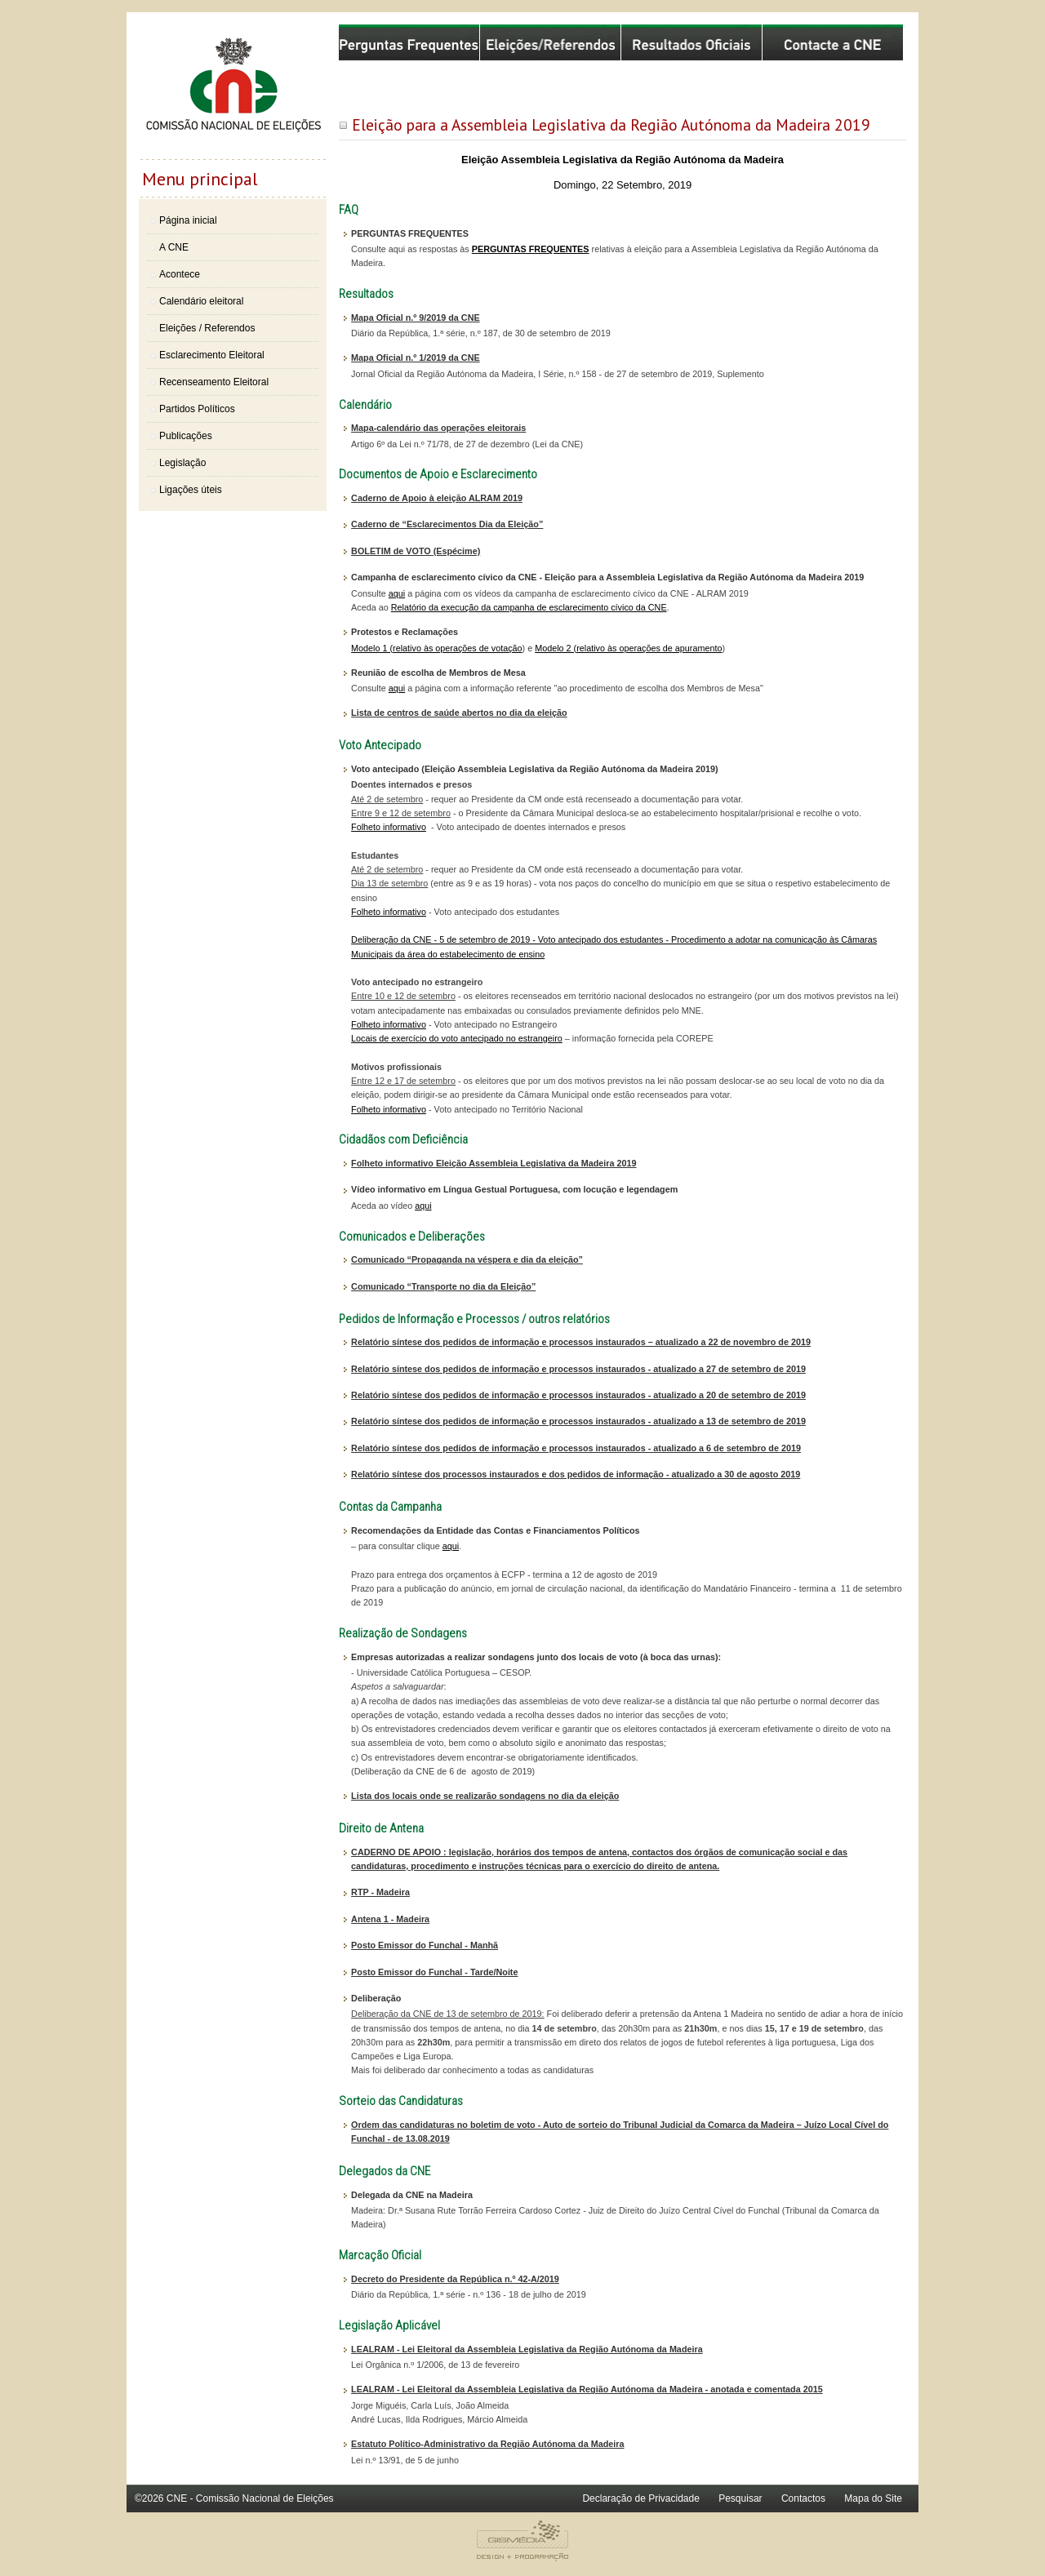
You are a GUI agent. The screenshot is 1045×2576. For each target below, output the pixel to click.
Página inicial (188, 220)
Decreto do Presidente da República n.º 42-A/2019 (455, 2279)
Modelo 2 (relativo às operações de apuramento (628, 648)
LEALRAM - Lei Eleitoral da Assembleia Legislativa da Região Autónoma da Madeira (527, 2349)
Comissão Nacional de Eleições (233, 91)
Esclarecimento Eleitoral (212, 355)
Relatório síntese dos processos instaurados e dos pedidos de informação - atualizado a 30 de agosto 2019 (575, 1474)
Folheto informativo (388, 827)
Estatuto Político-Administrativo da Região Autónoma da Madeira (487, 2444)
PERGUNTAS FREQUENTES (530, 249)
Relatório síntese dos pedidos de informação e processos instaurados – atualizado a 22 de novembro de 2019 (581, 1342)
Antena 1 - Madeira (390, 1919)
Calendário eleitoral (201, 301)
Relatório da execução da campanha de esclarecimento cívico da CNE (529, 607)
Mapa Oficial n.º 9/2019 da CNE (415, 317)
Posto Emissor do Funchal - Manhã (424, 1945)
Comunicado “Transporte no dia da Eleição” (443, 1286)
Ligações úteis (190, 489)
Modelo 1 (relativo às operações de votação (436, 648)
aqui (397, 593)
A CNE (174, 247)
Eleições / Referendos (207, 328)
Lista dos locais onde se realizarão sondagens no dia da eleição (485, 1796)
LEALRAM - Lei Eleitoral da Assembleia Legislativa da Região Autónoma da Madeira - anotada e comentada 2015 (587, 2389)
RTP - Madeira (380, 1892)
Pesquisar (740, 2498)
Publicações (185, 436)
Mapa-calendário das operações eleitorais (438, 428)
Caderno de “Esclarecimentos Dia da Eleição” (447, 524)
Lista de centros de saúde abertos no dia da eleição (459, 712)
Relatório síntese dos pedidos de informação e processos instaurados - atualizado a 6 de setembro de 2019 (576, 1448)
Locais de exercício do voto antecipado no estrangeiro (457, 1038)
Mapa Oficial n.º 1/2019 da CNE (415, 357)
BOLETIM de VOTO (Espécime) (415, 551)
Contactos (803, 2498)
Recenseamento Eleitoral (214, 382)
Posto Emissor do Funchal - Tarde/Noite (434, 1972)
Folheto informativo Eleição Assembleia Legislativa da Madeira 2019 (493, 1163)
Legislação (182, 463)
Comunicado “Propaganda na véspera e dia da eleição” (467, 1259)
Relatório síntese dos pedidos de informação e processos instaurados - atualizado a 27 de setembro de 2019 (578, 1369)
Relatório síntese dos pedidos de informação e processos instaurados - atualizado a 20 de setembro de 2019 (578, 1395)
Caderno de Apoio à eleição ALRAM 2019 (436, 498)
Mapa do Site (873, 2498)
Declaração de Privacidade (640, 2498)
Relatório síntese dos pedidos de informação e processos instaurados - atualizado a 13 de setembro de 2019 (578, 1421)
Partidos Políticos (197, 409)
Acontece (179, 274)
